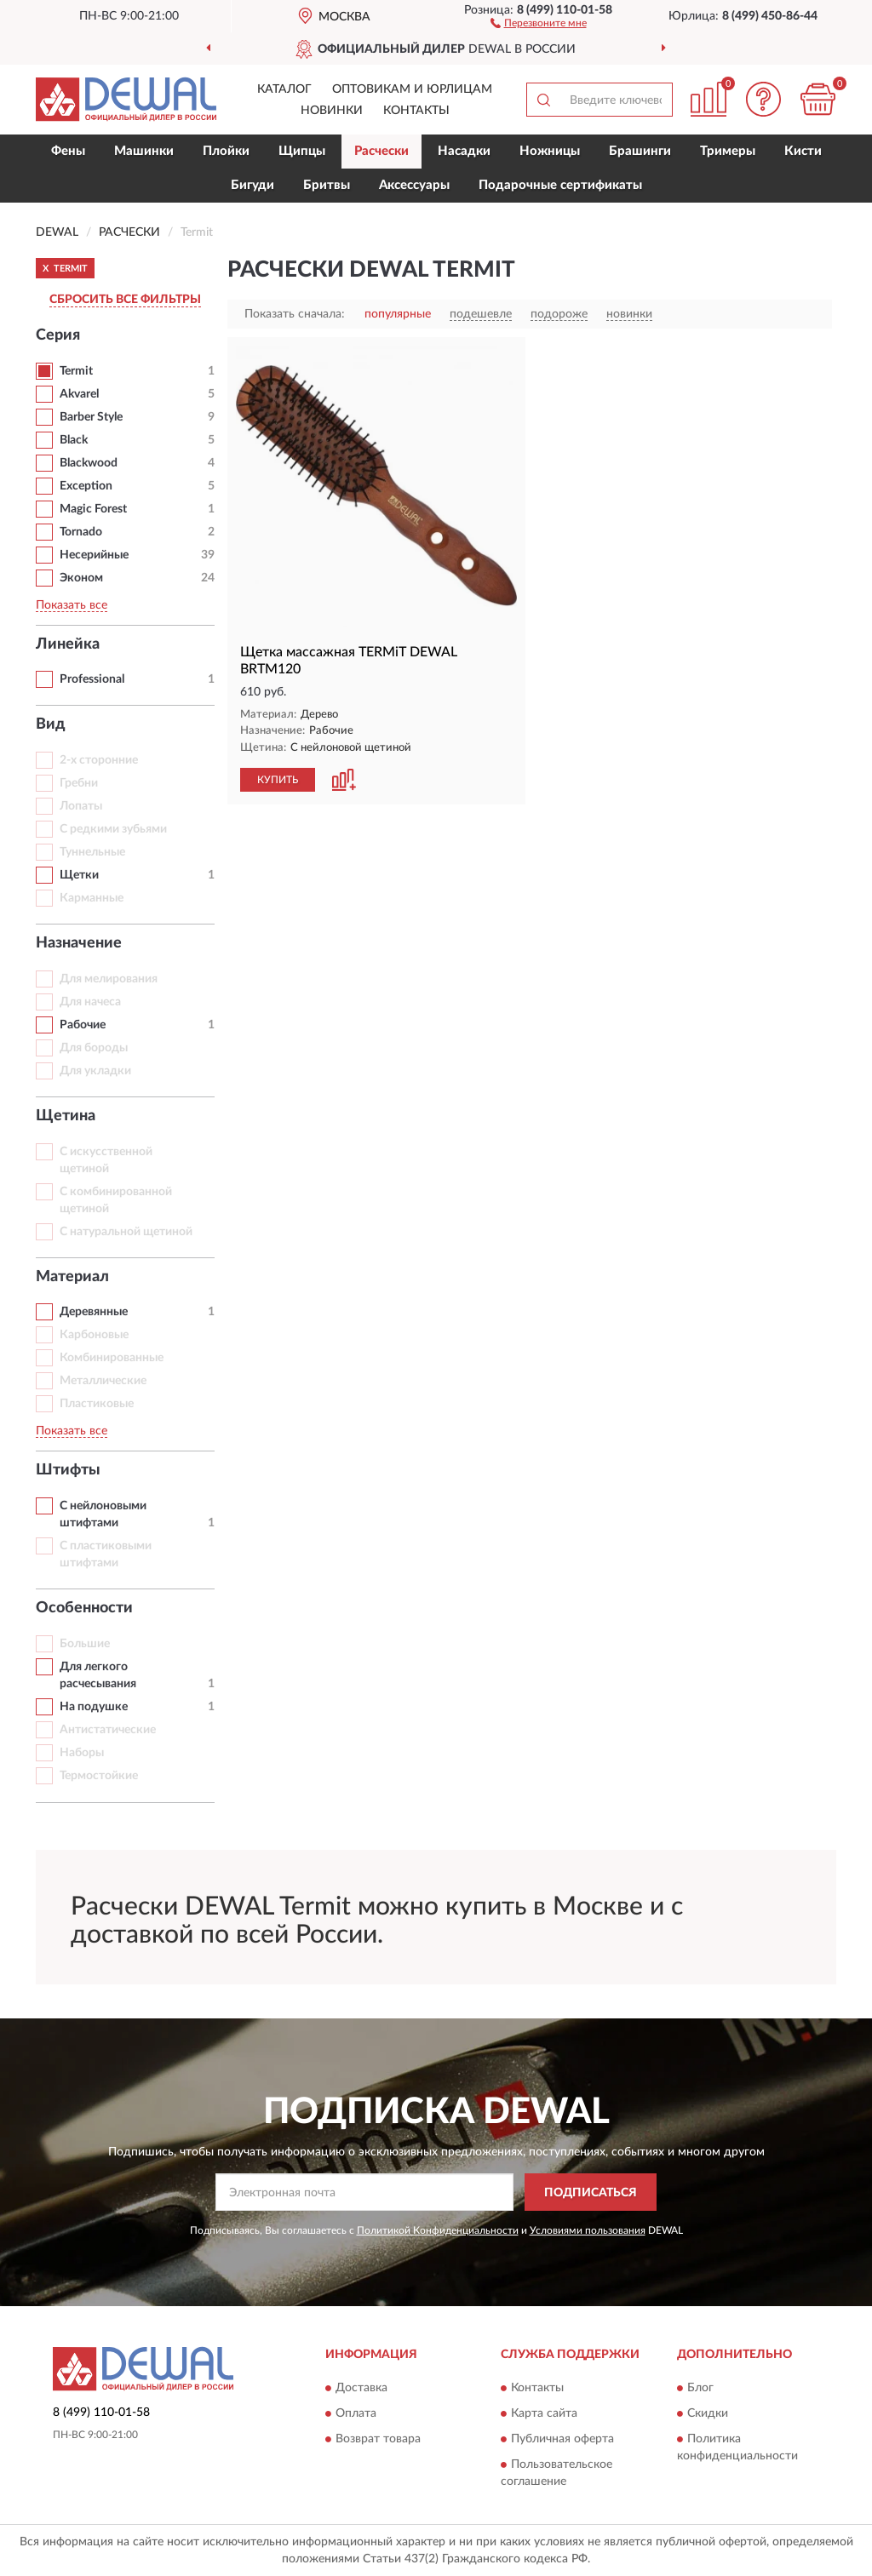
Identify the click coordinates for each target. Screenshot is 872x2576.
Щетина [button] (65, 1116)
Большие (85, 1644)
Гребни (79, 783)
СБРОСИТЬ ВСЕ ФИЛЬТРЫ (125, 300)
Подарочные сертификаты (560, 185)
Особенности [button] (84, 1608)
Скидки (707, 2413)
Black (74, 440)
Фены (68, 151)
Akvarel (79, 394)
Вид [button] (51, 724)
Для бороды (94, 1048)
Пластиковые (97, 1404)
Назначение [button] (79, 943)
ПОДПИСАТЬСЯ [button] (590, 2193)
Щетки (79, 875)
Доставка (361, 2388)
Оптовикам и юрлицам (412, 89)
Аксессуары (414, 185)
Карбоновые (94, 1335)
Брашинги (640, 151)
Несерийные (94, 555)
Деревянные (94, 1312)
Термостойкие (99, 1776)
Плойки (226, 151)
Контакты (416, 111)
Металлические (103, 1381)
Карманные (91, 898)
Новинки (332, 111)
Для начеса (90, 1002)
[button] (538, 22)
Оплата (356, 2413)
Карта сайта (544, 2413)
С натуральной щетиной (126, 1232)
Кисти (803, 151)
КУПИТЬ (277, 780)
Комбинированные (112, 1358)
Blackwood (89, 463)
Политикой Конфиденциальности (438, 2230)
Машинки (144, 151)
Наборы (82, 1753)
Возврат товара (378, 2439)
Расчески (381, 151)
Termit (76, 371)
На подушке (94, 1707)
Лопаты (81, 806)
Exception (86, 486)
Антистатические (108, 1730)
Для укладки (95, 1071)
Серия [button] (58, 335)
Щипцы (301, 151)
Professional (92, 679)
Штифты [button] (68, 1470)
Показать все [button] (71, 605)
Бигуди (252, 185)
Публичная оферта (562, 2439)
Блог (700, 2388)
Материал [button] (72, 1277)
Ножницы (549, 151)
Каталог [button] (284, 89)
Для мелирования (109, 979)
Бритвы (326, 185)
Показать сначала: (294, 314)
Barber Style (91, 417)
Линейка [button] (68, 644)
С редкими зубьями (113, 829)
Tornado (81, 532)
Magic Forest (93, 509)
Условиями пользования (587, 2230)
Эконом (81, 578)
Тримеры (727, 151)
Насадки (464, 151)
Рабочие (83, 1025)
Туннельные (92, 852)
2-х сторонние (99, 760)
